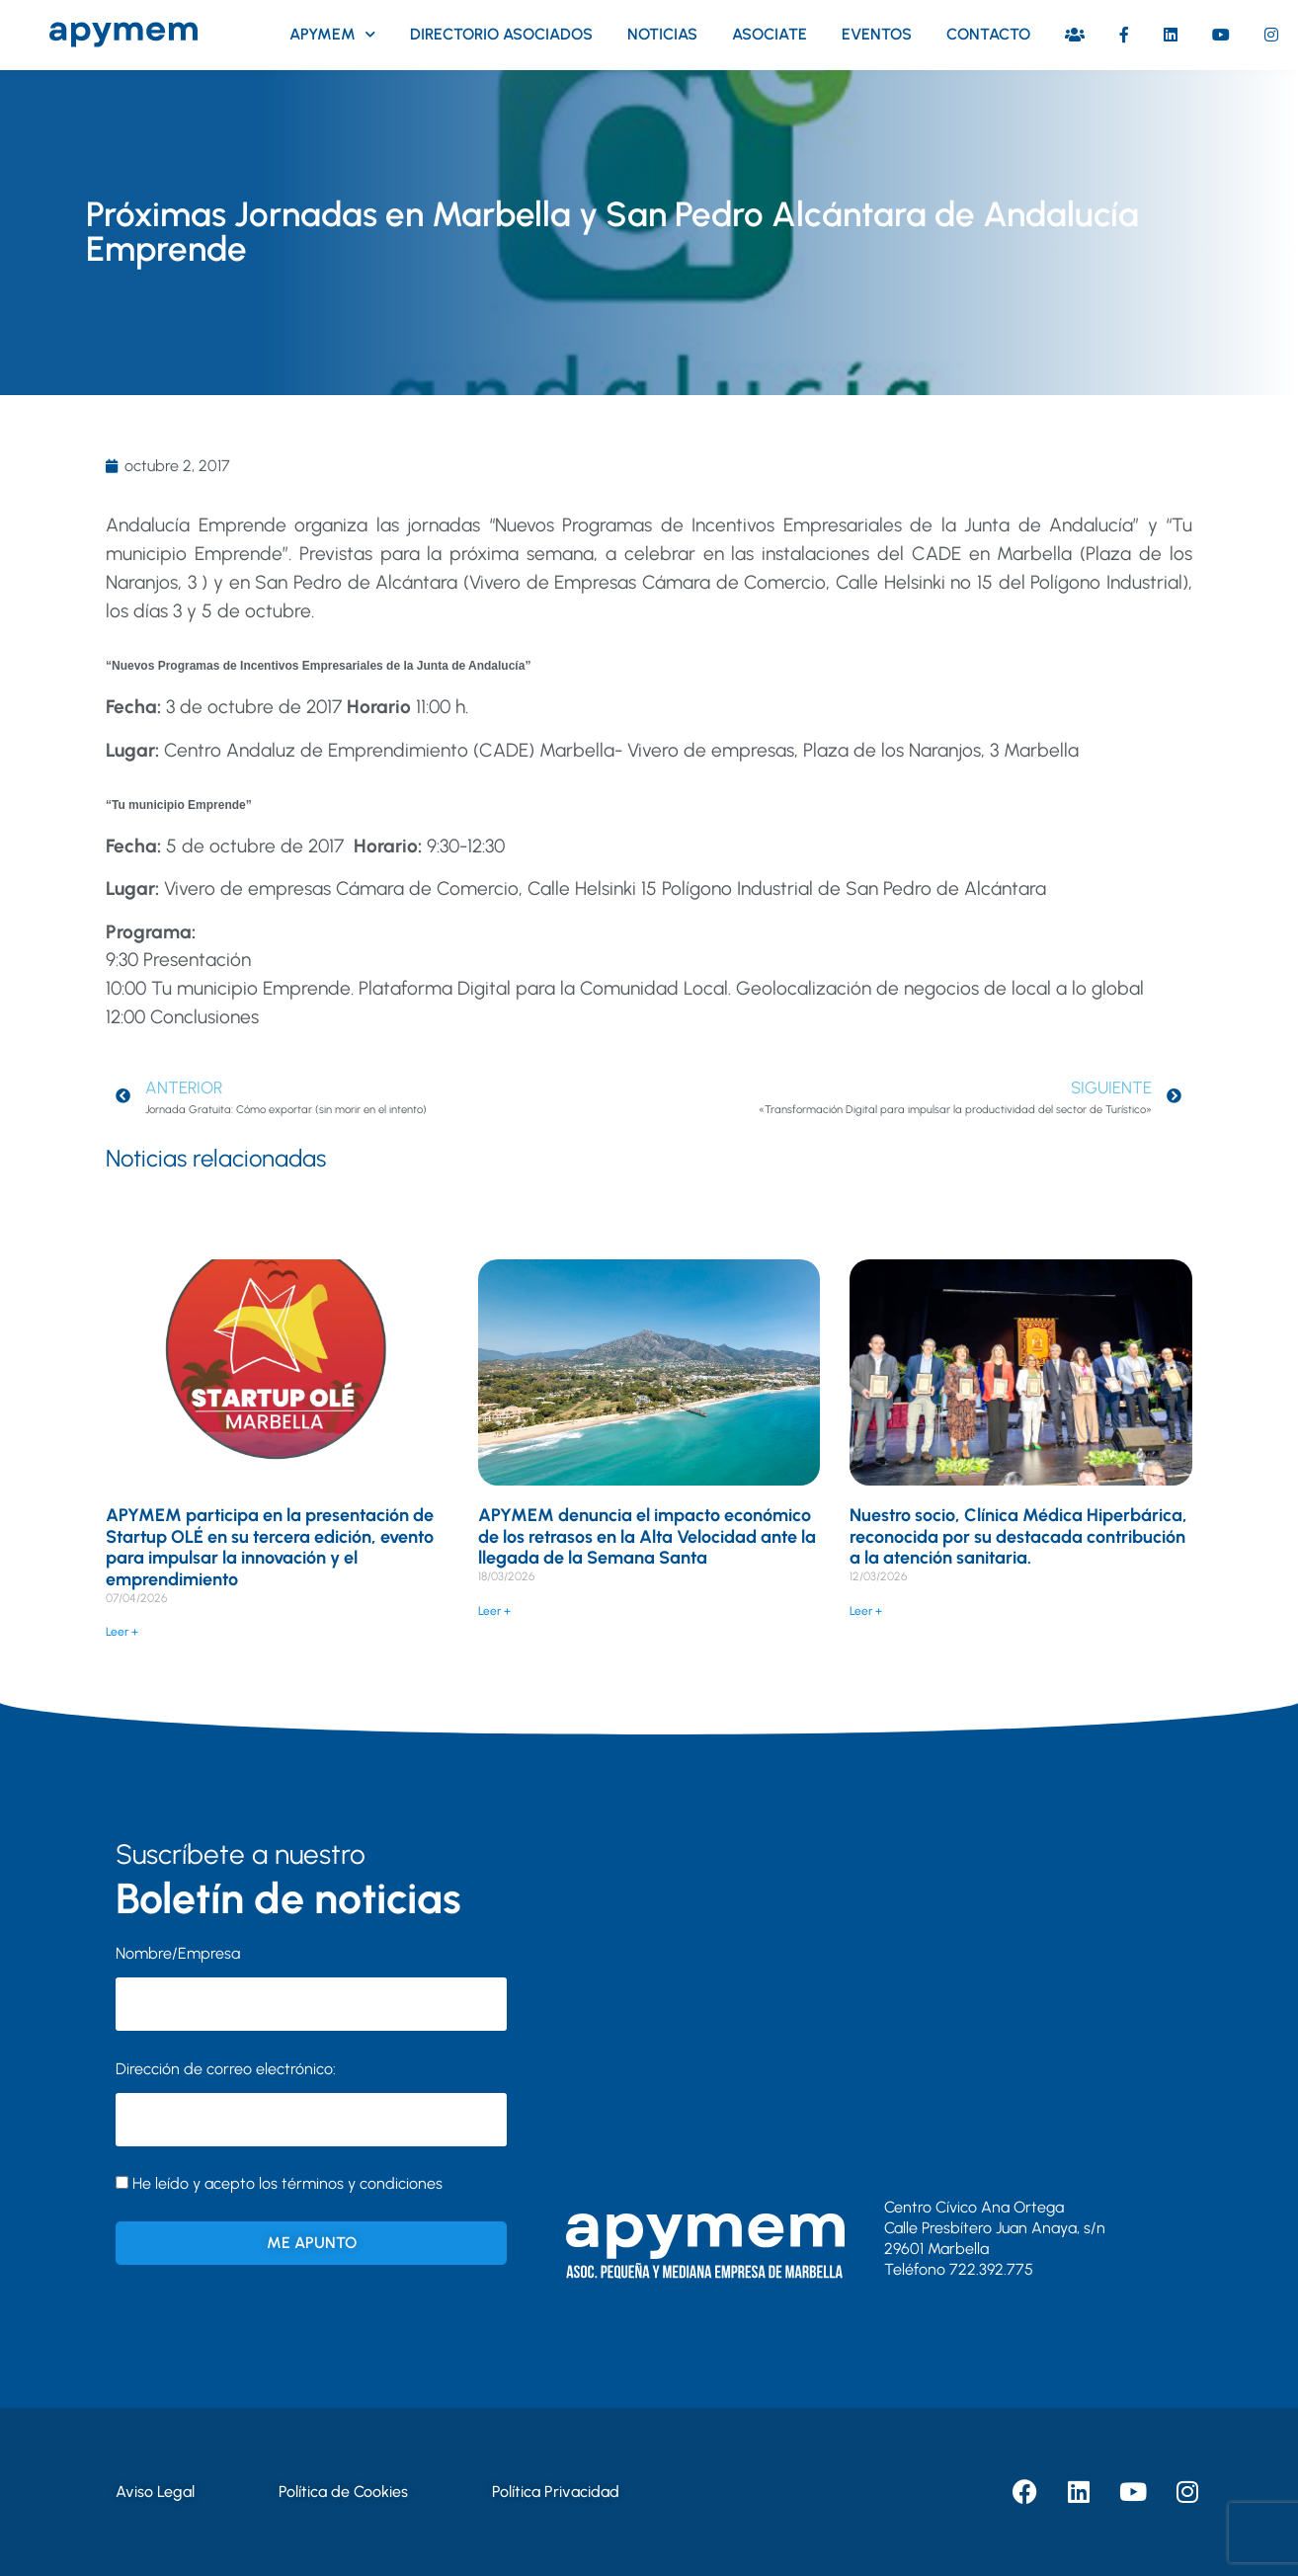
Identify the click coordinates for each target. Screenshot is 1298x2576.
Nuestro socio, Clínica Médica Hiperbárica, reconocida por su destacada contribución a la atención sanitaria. (1018, 1536)
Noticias (662, 34)
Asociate (769, 34)
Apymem (332, 34)
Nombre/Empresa (178, 1953)
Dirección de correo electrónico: (311, 2102)
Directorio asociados (501, 34)
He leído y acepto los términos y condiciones (287, 2183)
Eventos (877, 34)
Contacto (988, 34)
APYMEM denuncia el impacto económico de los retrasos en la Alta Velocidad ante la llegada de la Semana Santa (647, 1536)
